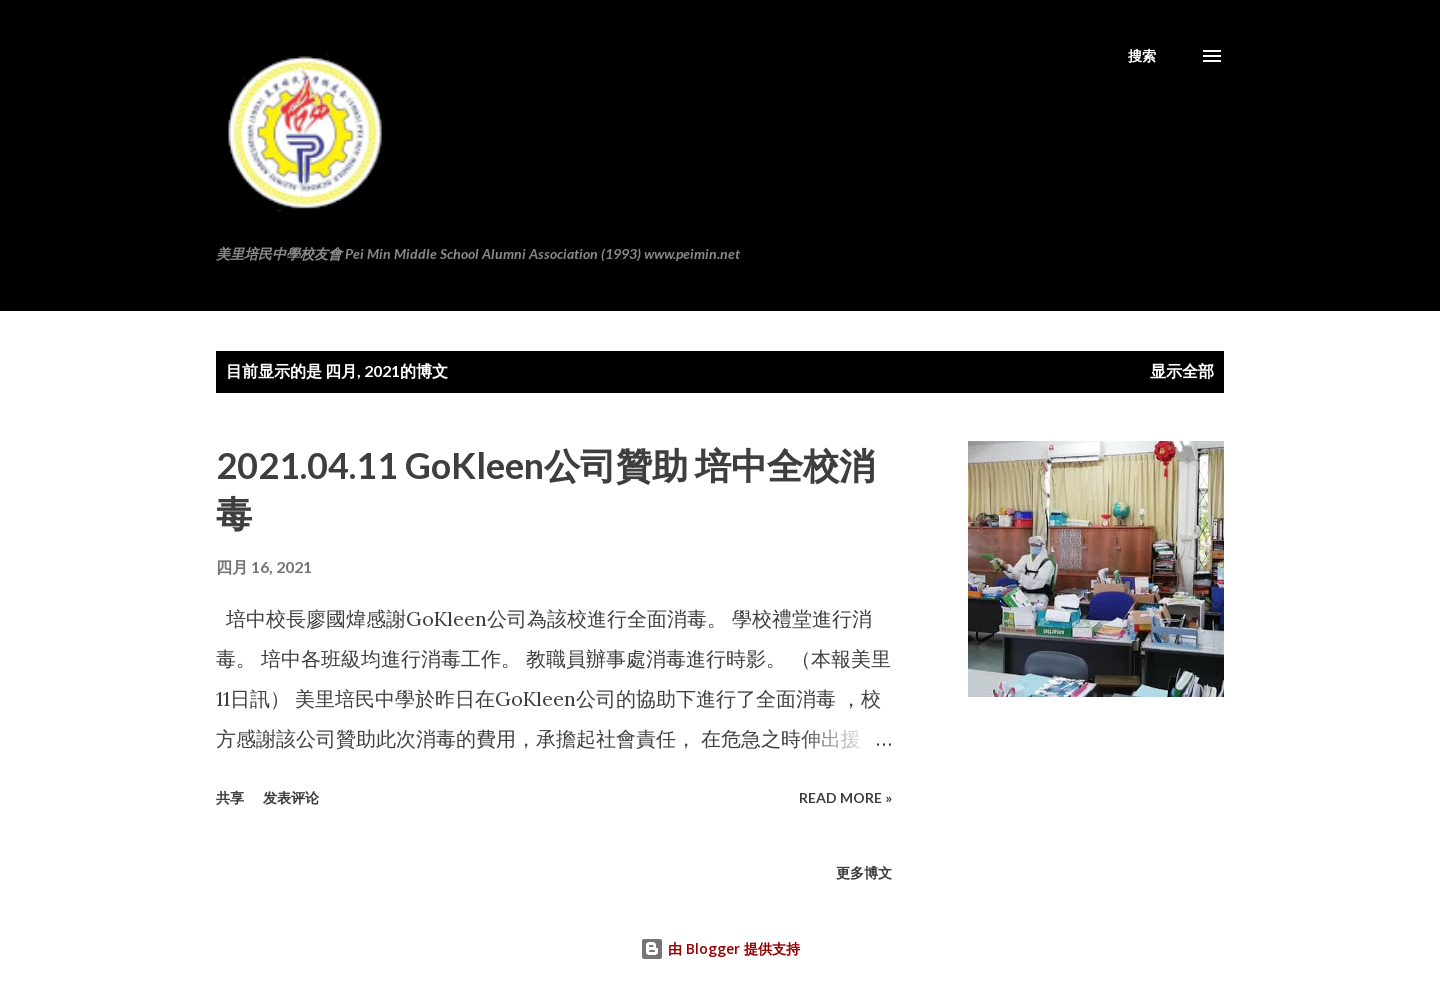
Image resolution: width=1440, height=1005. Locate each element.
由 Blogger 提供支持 (720, 948)
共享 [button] (230, 797)
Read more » (845, 797)
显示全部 (1182, 370)
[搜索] (1142, 56)
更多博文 (864, 872)
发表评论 (291, 797)
